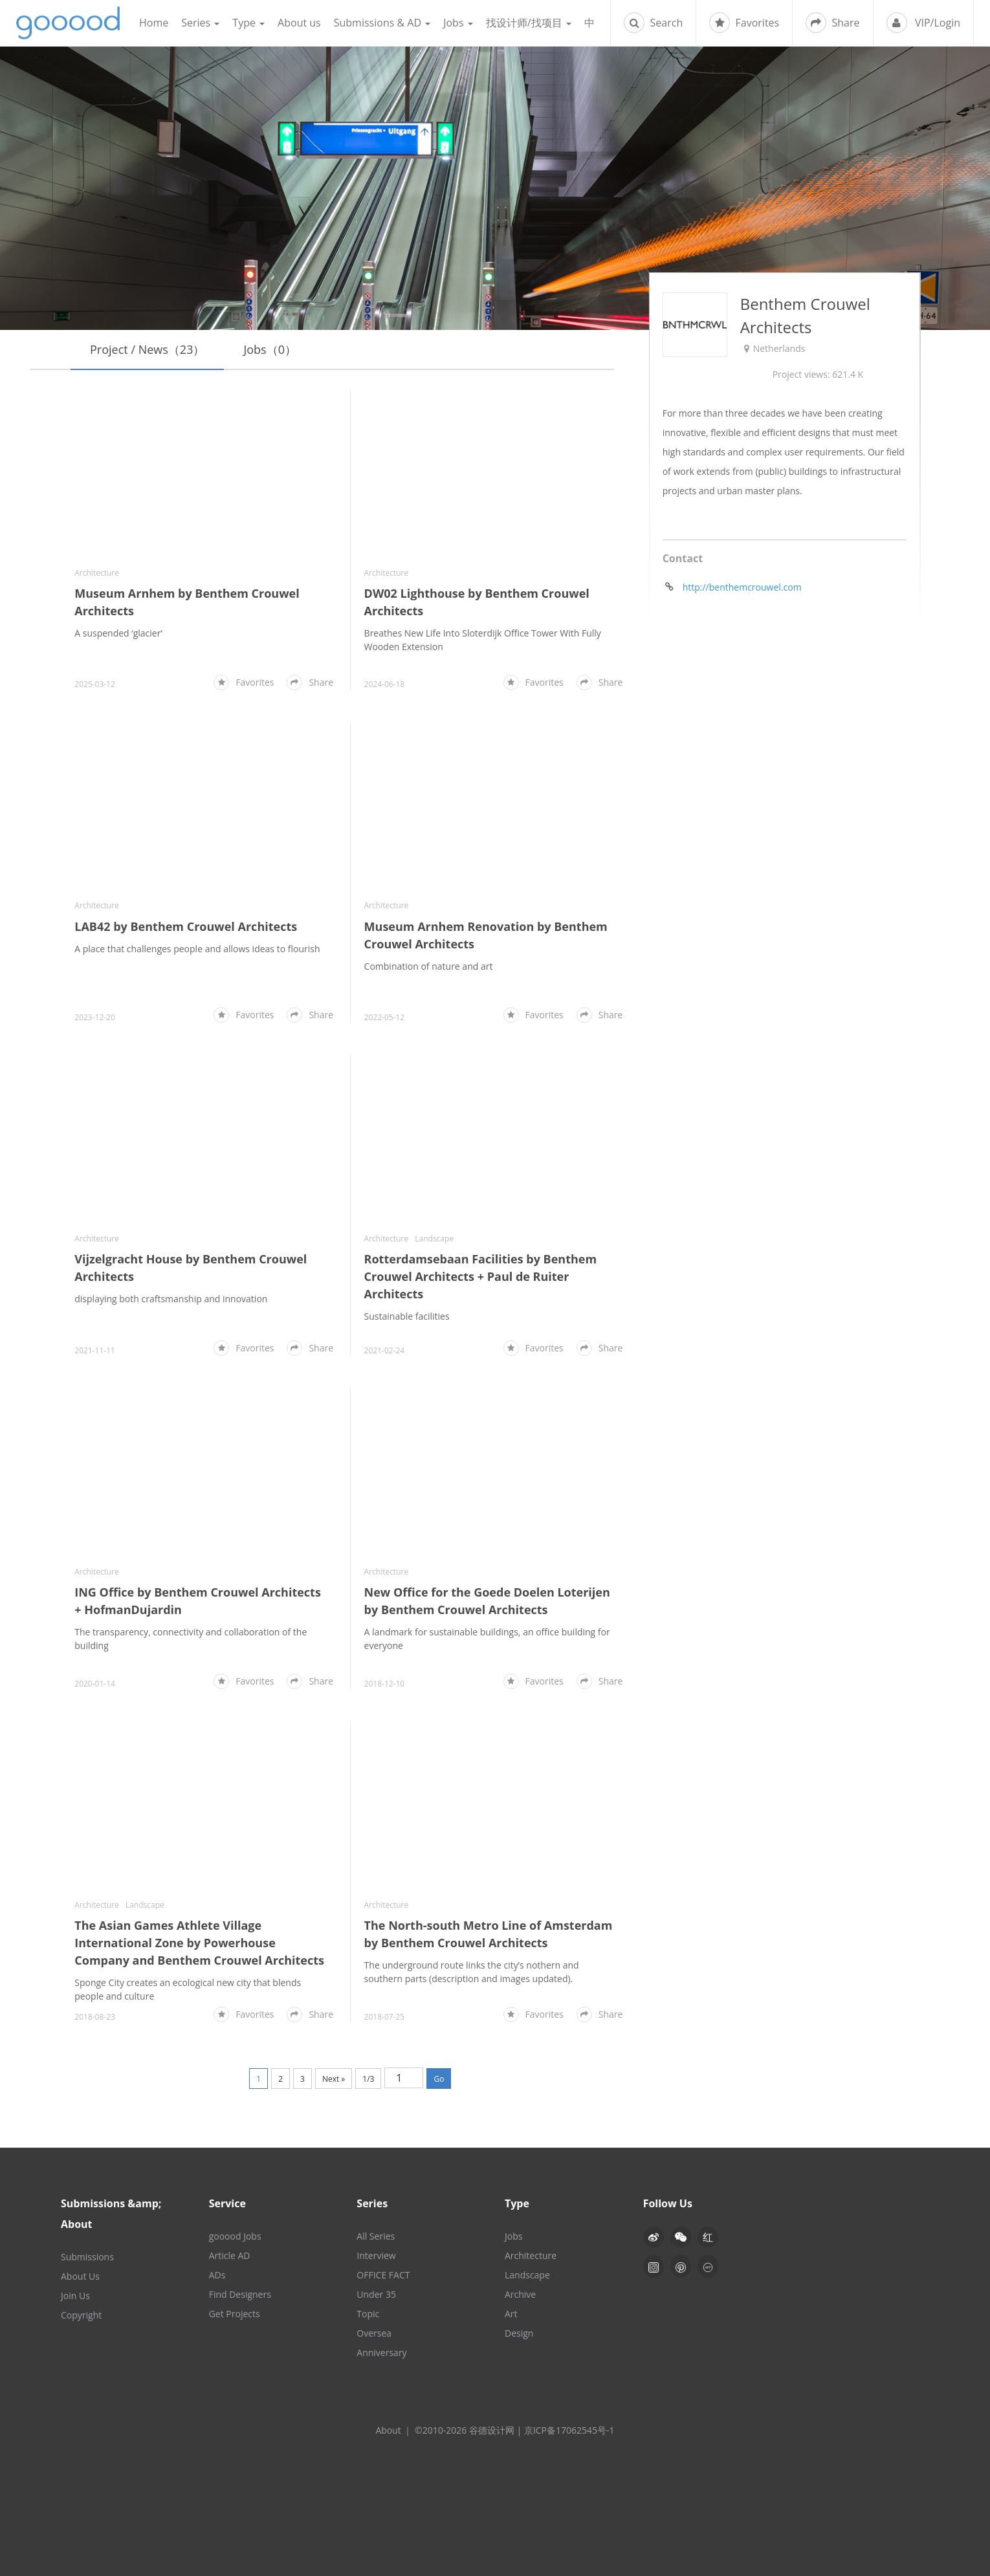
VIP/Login (923, 22)
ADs (217, 2275)
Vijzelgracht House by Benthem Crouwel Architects (190, 1268)
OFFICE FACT (383, 2275)
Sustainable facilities (407, 1317)
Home (153, 23)
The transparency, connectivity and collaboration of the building (190, 1639)
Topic (368, 2314)
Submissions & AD (382, 23)
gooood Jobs (235, 2236)
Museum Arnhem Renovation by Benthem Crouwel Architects (486, 935)
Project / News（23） (147, 349)
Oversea (374, 2333)
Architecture (96, 572)
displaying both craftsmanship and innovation (170, 1299)
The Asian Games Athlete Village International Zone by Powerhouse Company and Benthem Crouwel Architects (199, 1942)
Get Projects (234, 2314)
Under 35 (376, 2294)
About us (299, 23)
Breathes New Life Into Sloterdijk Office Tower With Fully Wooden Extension (482, 640)
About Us (80, 2276)
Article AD (229, 2255)
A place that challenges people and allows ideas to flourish (197, 949)
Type (248, 23)
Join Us (75, 2295)
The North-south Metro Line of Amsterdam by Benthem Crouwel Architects (488, 1933)
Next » (333, 2078)
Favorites (744, 22)
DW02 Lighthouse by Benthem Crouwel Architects (476, 601)
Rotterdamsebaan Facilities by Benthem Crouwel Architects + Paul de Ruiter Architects (480, 1277)
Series (200, 23)
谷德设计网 (68, 22)
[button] (680, 2237)
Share (832, 22)
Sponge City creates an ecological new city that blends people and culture (187, 1989)
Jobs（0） (269, 349)
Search (653, 22)
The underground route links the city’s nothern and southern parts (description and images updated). (471, 1972)
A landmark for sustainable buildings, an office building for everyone (487, 1639)
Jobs (458, 23)
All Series (376, 2236)
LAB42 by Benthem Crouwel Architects (185, 926)
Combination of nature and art (428, 966)
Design (519, 2333)
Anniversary (381, 2352)
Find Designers (240, 2294)
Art (511, 2314)
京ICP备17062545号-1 (569, 2430)
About (388, 2430)
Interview (376, 2255)
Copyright (81, 2315)
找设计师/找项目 (528, 23)
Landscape (434, 1239)
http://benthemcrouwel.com (742, 588)
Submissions (87, 2257)
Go (439, 2078)
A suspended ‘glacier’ (118, 633)
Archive (520, 2294)
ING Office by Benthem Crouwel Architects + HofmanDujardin (197, 1601)
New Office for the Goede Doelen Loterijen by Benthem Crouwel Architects (487, 1601)
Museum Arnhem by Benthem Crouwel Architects (186, 601)
